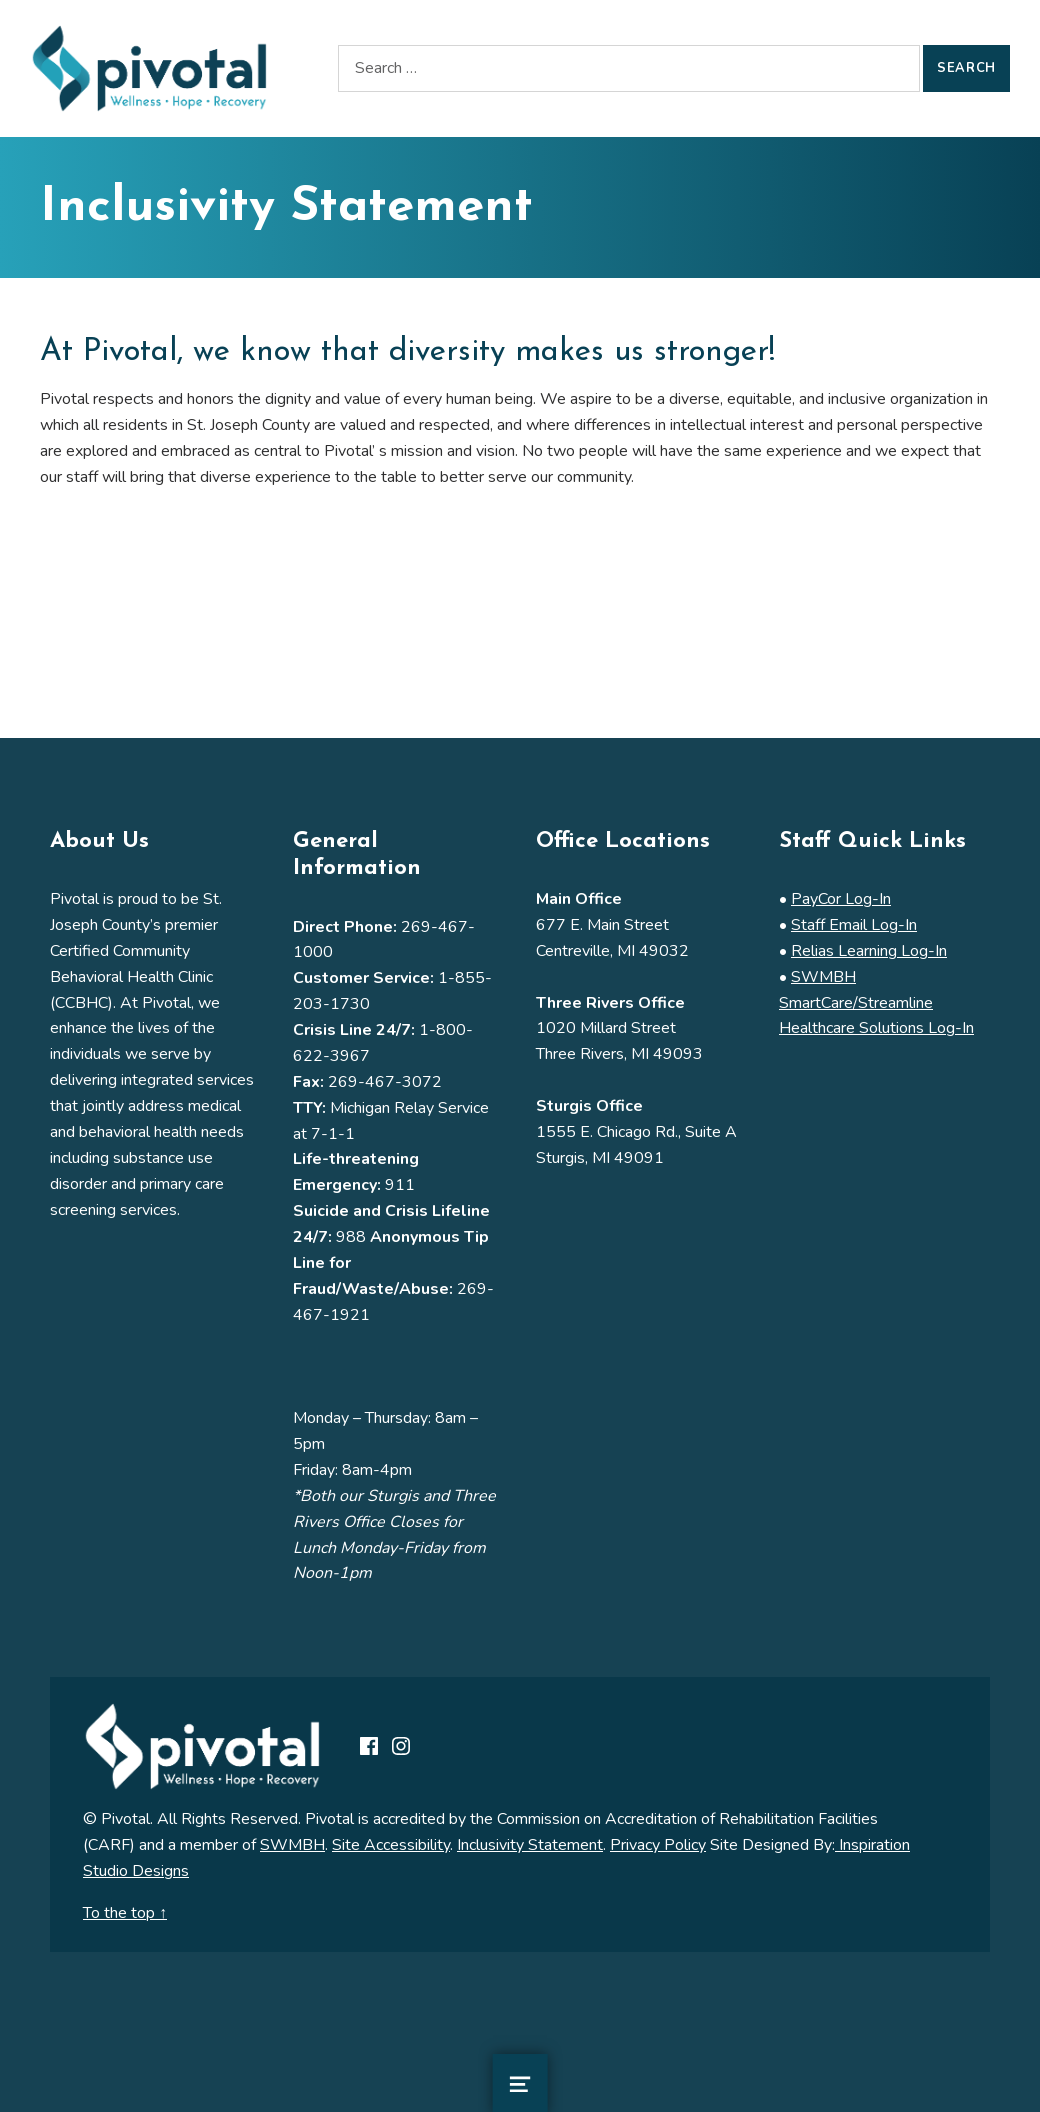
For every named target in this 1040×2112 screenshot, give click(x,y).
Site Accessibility (391, 1845)
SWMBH (292, 1845)
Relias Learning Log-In (869, 951)
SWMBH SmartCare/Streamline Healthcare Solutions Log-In (876, 1003)
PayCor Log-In (841, 899)
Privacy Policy (658, 1845)
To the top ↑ (125, 1913)
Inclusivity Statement (530, 1845)
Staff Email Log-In (854, 925)
